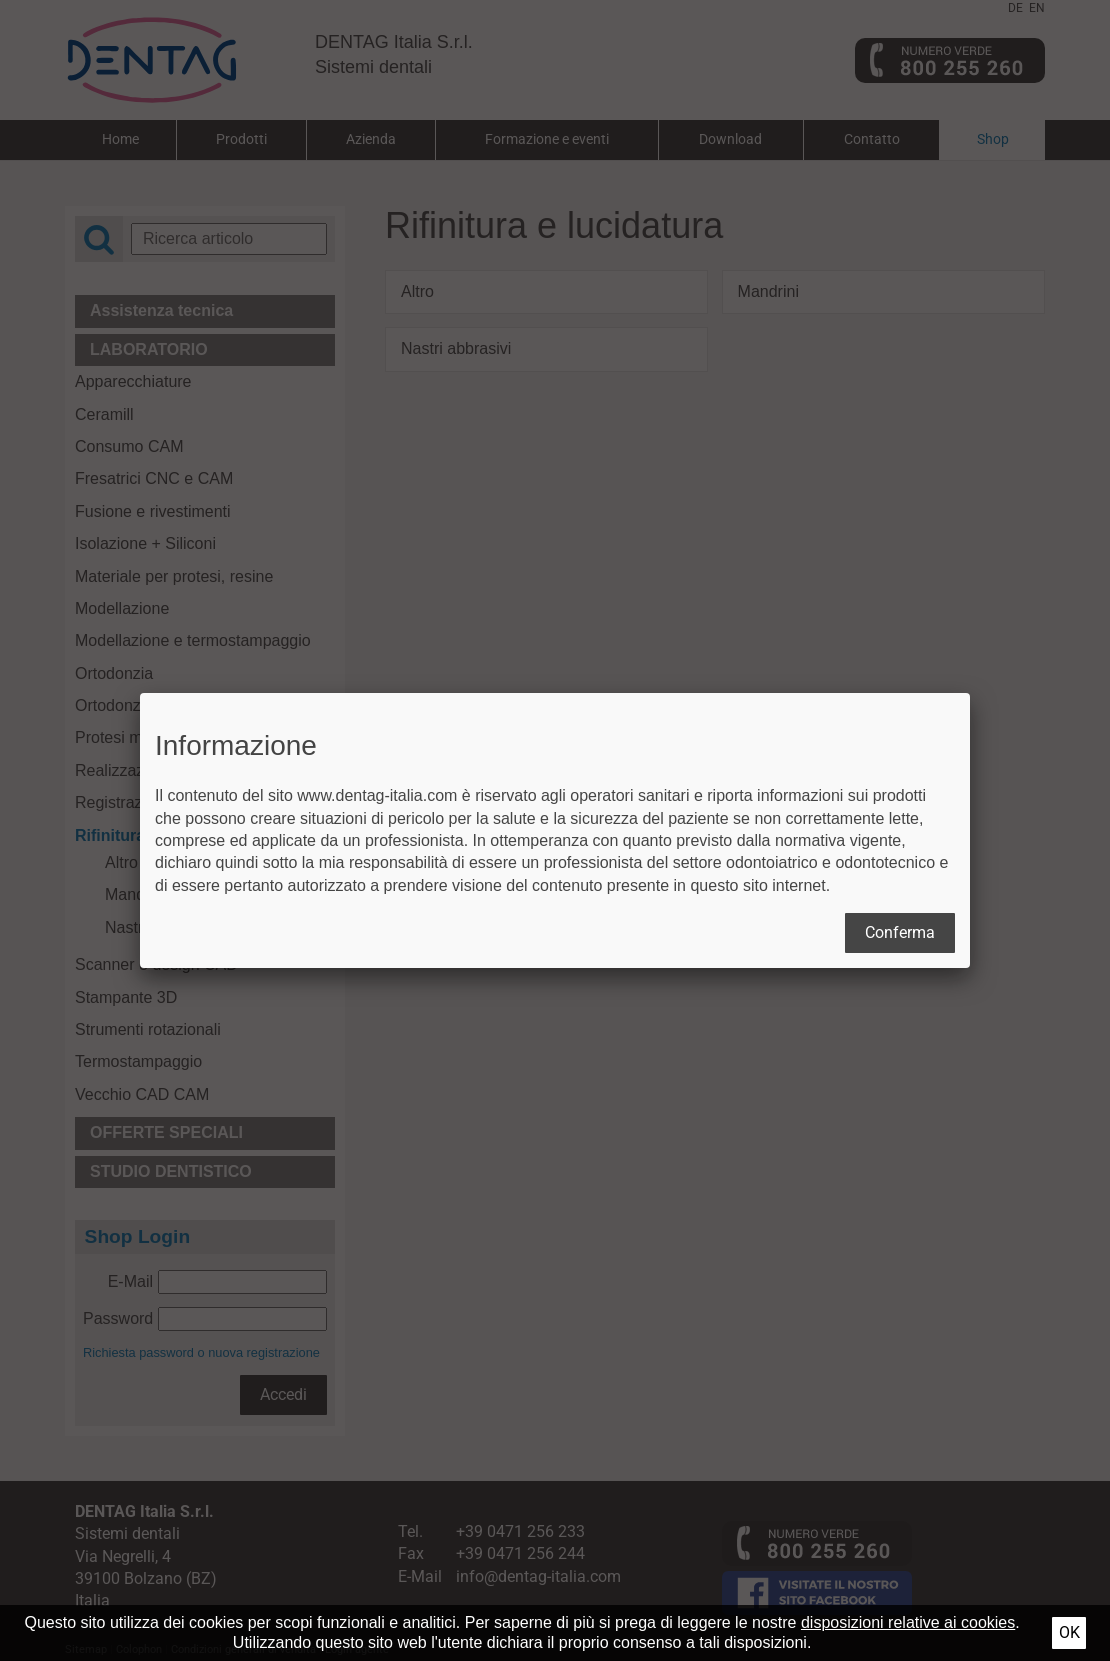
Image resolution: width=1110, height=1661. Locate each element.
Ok (1069, 1632)
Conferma (900, 932)
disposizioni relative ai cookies (908, 1622)
